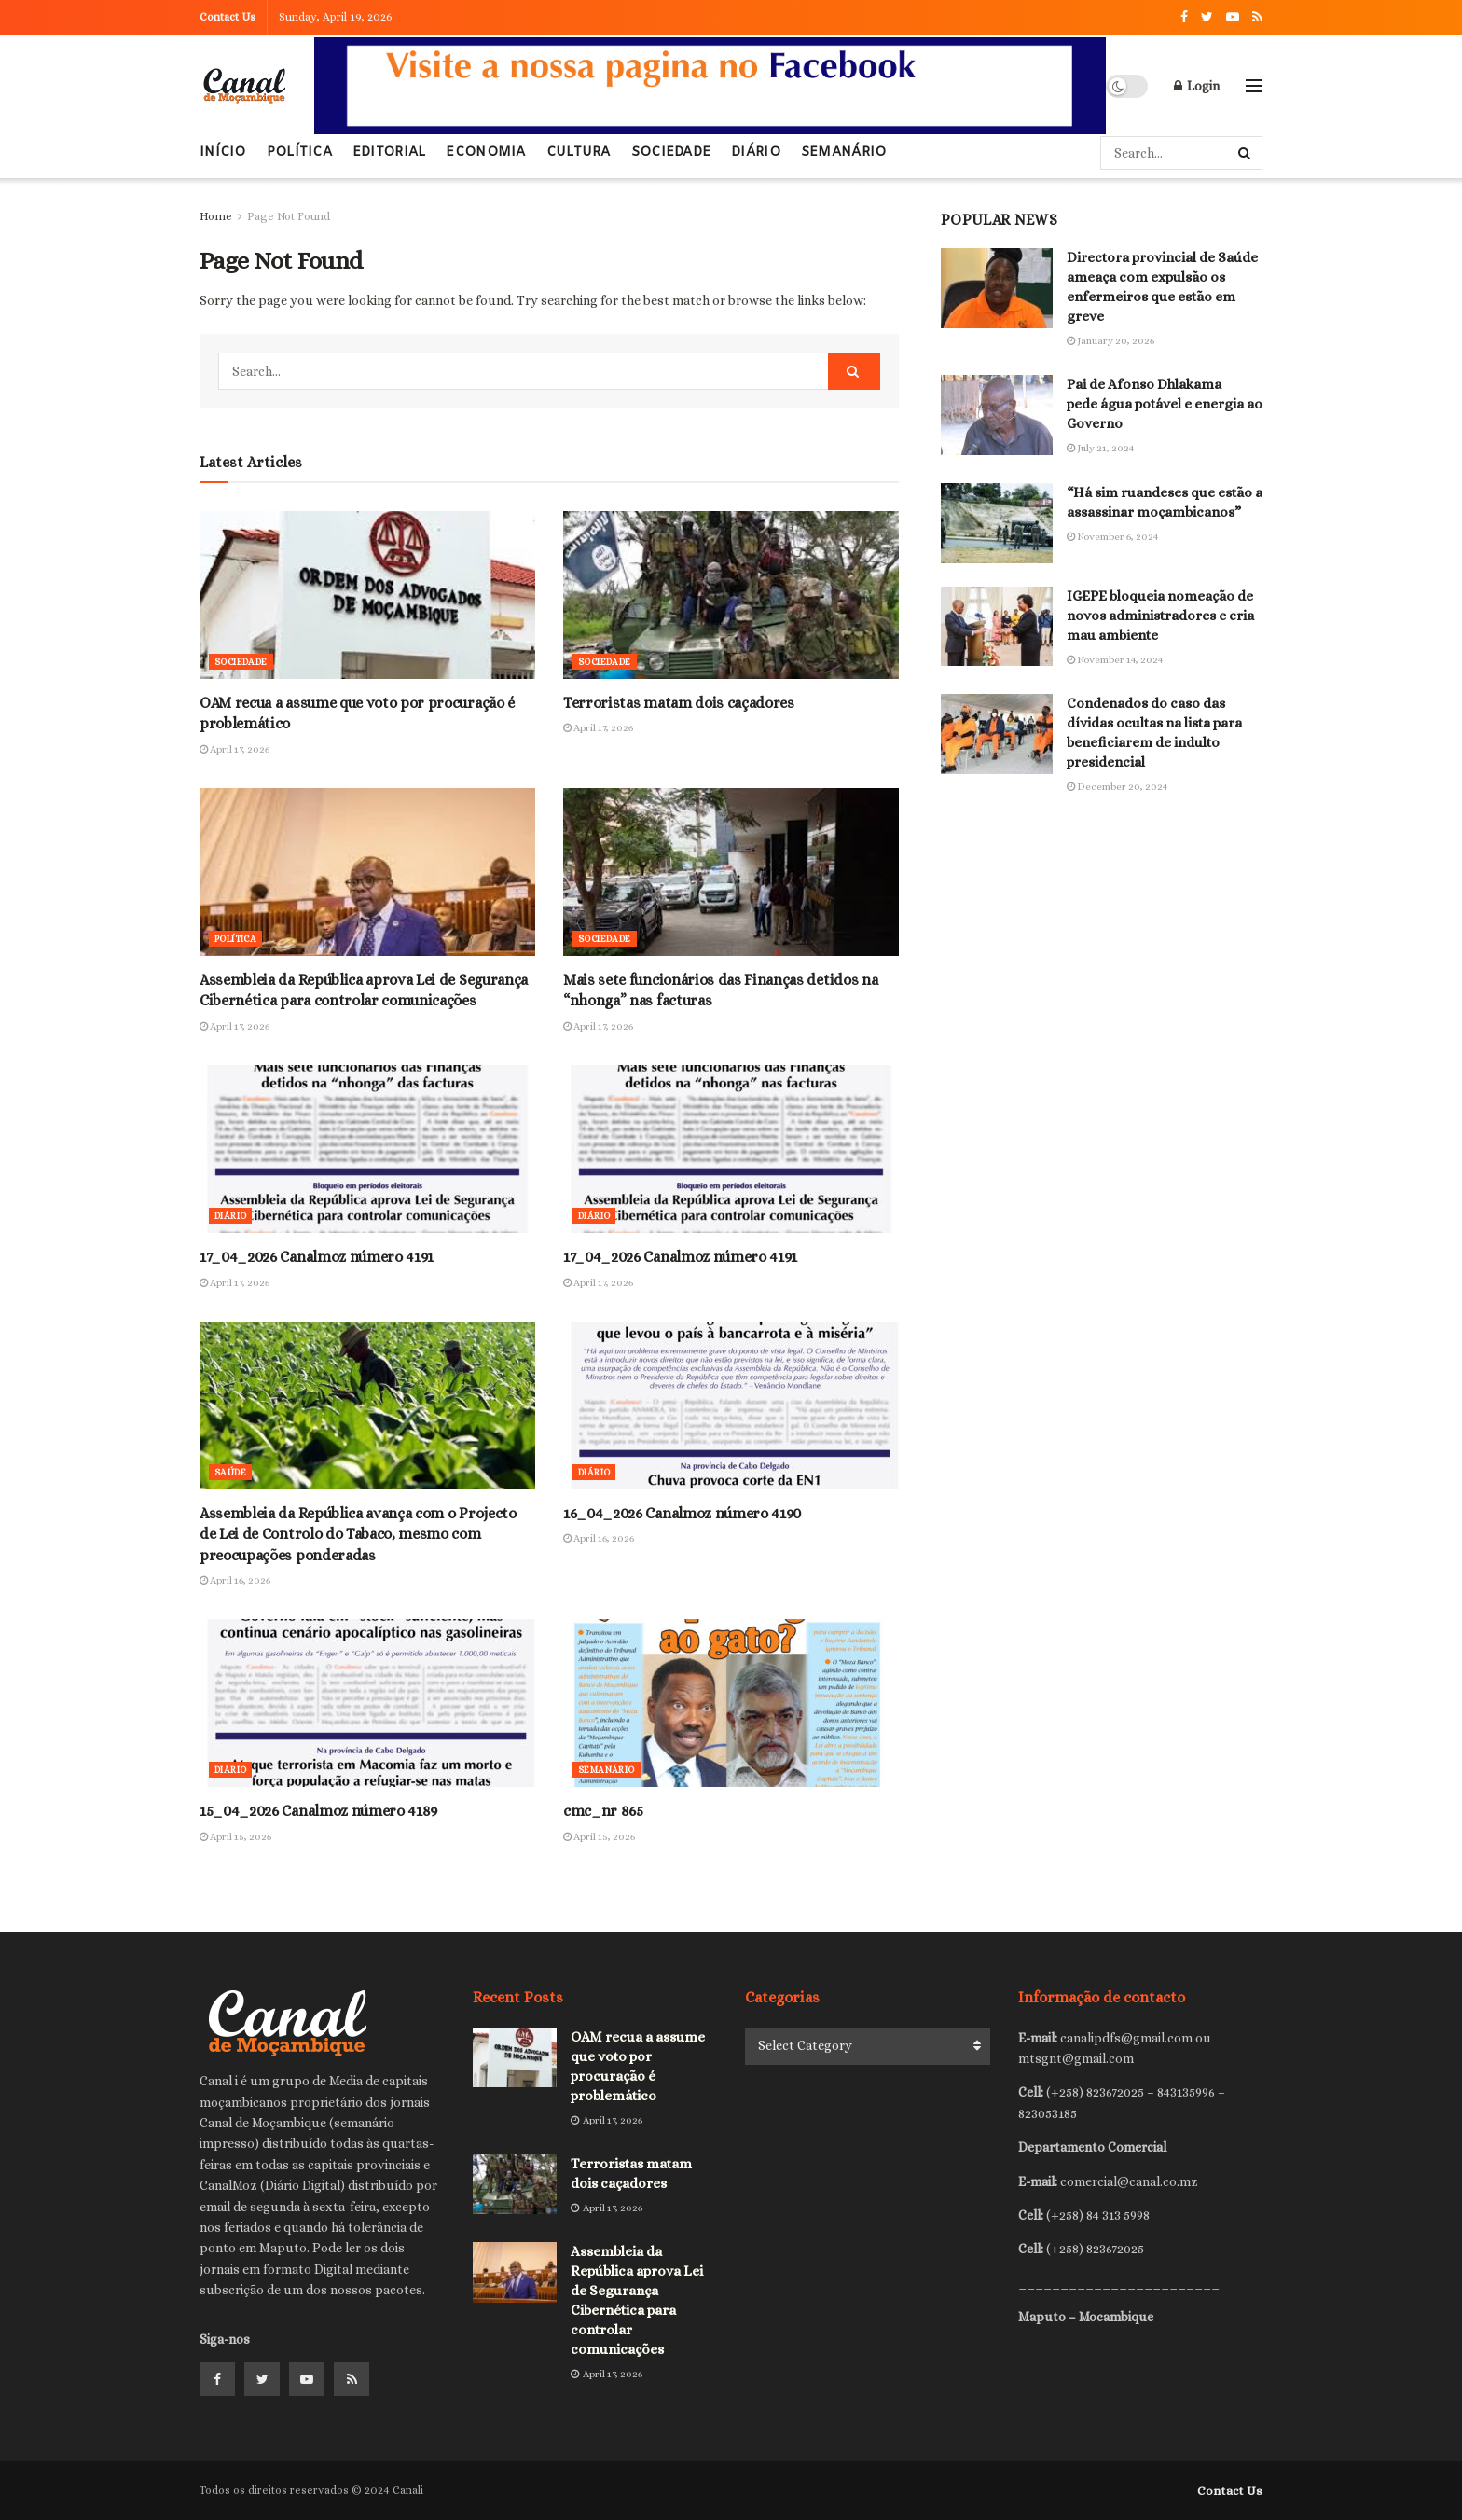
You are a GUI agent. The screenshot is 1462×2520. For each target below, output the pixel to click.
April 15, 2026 (235, 1837)
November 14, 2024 (1115, 660)
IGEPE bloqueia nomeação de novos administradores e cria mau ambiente (1160, 616)
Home (216, 216)
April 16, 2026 (235, 1580)
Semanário (844, 152)
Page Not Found (288, 216)
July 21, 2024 (1100, 448)
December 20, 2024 (1117, 787)
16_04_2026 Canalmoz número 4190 (682, 1513)
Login (1197, 85)
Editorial (389, 152)
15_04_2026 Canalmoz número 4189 (318, 1811)
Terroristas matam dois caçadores (678, 703)
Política (299, 152)
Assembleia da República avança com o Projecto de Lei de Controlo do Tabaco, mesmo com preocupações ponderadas (358, 1534)
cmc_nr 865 (603, 1811)
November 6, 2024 (1112, 537)
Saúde (230, 1472)
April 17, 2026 (234, 749)
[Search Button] (1245, 153)
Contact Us (227, 16)
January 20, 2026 (1110, 341)
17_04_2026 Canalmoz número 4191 (317, 1257)
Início (223, 144)
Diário (755, 152)
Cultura (578, 152)
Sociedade (671, 152)
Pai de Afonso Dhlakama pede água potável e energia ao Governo (1164, 404)
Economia (485, 152)
